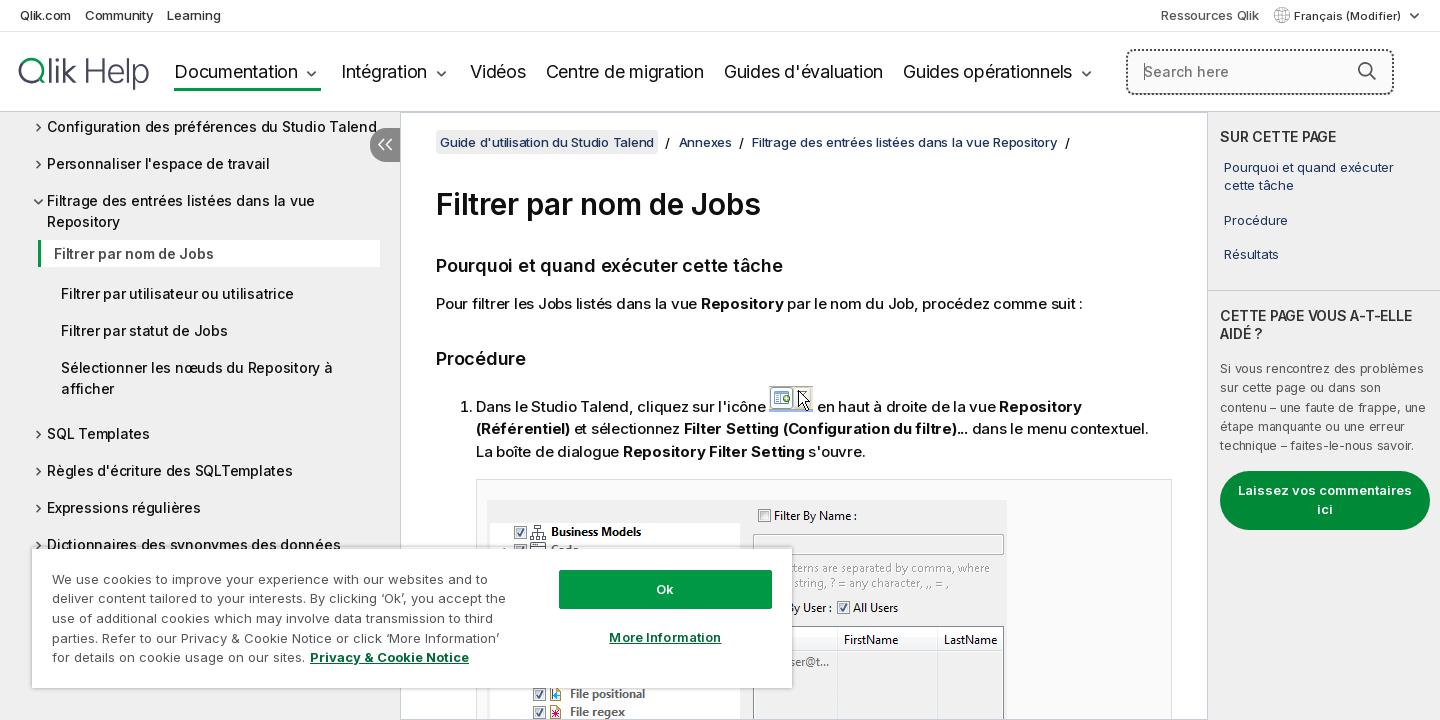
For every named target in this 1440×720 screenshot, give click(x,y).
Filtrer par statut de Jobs (144, 330)
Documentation (236, 71)
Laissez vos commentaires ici (1325, 500)
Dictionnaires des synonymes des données (193, 544)
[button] (1367, 71)
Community (119, 15)
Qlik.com (45, 15)
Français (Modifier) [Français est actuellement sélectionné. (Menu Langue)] (1349, 16)
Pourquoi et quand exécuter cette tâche (1309, 176)
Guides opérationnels (987, 71)
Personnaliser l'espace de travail (158, 163)
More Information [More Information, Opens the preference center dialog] (665, 637)
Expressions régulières (124, 507)
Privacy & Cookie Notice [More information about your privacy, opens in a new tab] (389, 657)
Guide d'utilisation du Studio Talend (547, 142)
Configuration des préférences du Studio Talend (212, 126)
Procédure (1256, 220)
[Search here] (1260, 72)
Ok (665, 589)
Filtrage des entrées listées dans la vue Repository (181, 211)
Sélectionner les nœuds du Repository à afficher (197, 378)
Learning (193, 15)
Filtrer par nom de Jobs (133, 253)
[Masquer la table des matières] (385, 145)
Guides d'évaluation (803, 71)
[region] (412, 617)
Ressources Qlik (1209, 15)
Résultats (1251, 254)
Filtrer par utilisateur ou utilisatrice (177, 293)
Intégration (384, 71)
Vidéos (498, 71)
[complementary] (1324, 416)
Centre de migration (625, 71)
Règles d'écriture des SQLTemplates (170, 470)
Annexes (705, 142)
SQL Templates (98, 433)
